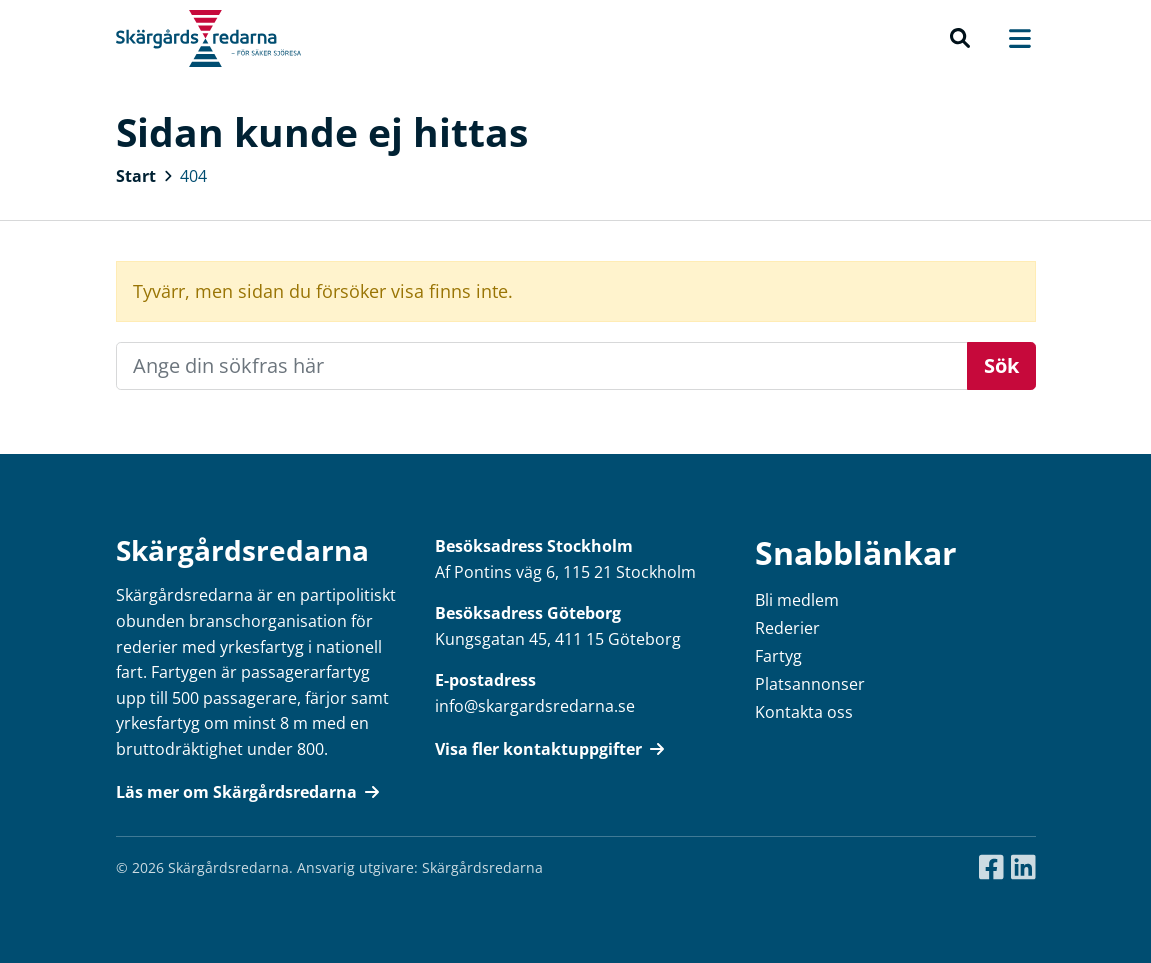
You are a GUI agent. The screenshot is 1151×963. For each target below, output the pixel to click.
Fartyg (778, 656)
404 (193, 176)
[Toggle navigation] (1009, 38)
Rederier (787, 628)
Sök (1001, 365)
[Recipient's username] (542, 366)
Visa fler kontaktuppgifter (549, 749)
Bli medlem (797, 600)
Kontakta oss (804, 712)
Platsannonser (810, 684)
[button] (960, 39)
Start (136, 176)
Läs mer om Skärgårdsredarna (247, 792)
